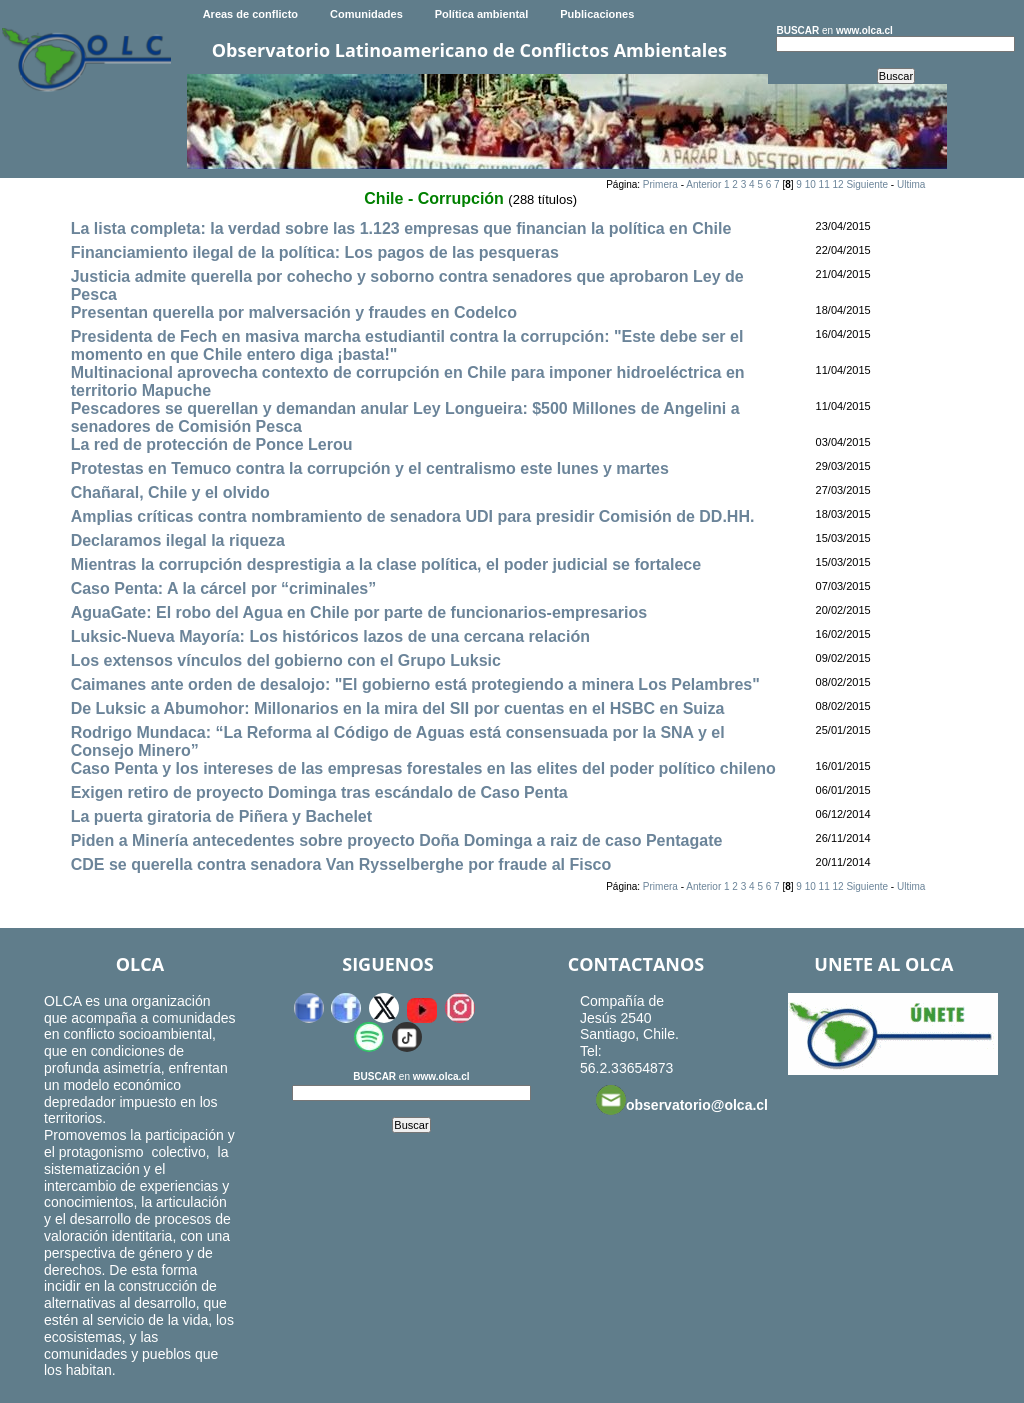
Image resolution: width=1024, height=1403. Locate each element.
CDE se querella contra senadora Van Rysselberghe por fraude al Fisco (341, 864)
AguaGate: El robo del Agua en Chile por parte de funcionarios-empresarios (359, 612)
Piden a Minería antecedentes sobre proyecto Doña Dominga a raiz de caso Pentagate (397, 840)
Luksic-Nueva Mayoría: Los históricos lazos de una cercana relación (330, 636)
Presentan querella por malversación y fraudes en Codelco (294, 312)
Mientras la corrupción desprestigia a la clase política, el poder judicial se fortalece (386, 564)
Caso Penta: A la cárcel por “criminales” (224, 588)
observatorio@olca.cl (682, 1100)
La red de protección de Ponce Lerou (212, 444)
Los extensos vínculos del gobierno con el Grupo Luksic (286, 660)
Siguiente (867, 184)
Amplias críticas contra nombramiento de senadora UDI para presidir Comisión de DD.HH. (413, 516)
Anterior (703, 184)
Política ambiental (482, 14)
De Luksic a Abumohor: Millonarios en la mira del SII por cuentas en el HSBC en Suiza (398, 708)
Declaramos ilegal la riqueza (178, 540)
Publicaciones (597, 14)
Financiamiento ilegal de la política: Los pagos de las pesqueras (315, 252)
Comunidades (366, 14)
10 (810, 184)
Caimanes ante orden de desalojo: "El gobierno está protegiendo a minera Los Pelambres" (415, 684)
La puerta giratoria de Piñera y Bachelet (221, 816)
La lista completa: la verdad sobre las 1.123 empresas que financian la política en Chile (401, 228)
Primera (660, 184)
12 (837, 184)
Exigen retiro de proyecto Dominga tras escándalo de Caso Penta (319, 792)
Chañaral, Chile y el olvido (170, 492)
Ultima (911, 184)
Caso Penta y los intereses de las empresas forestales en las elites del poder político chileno (423, 768)
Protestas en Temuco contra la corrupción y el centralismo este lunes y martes (370, 468)
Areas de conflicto (250, 14)
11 (824, 184)
